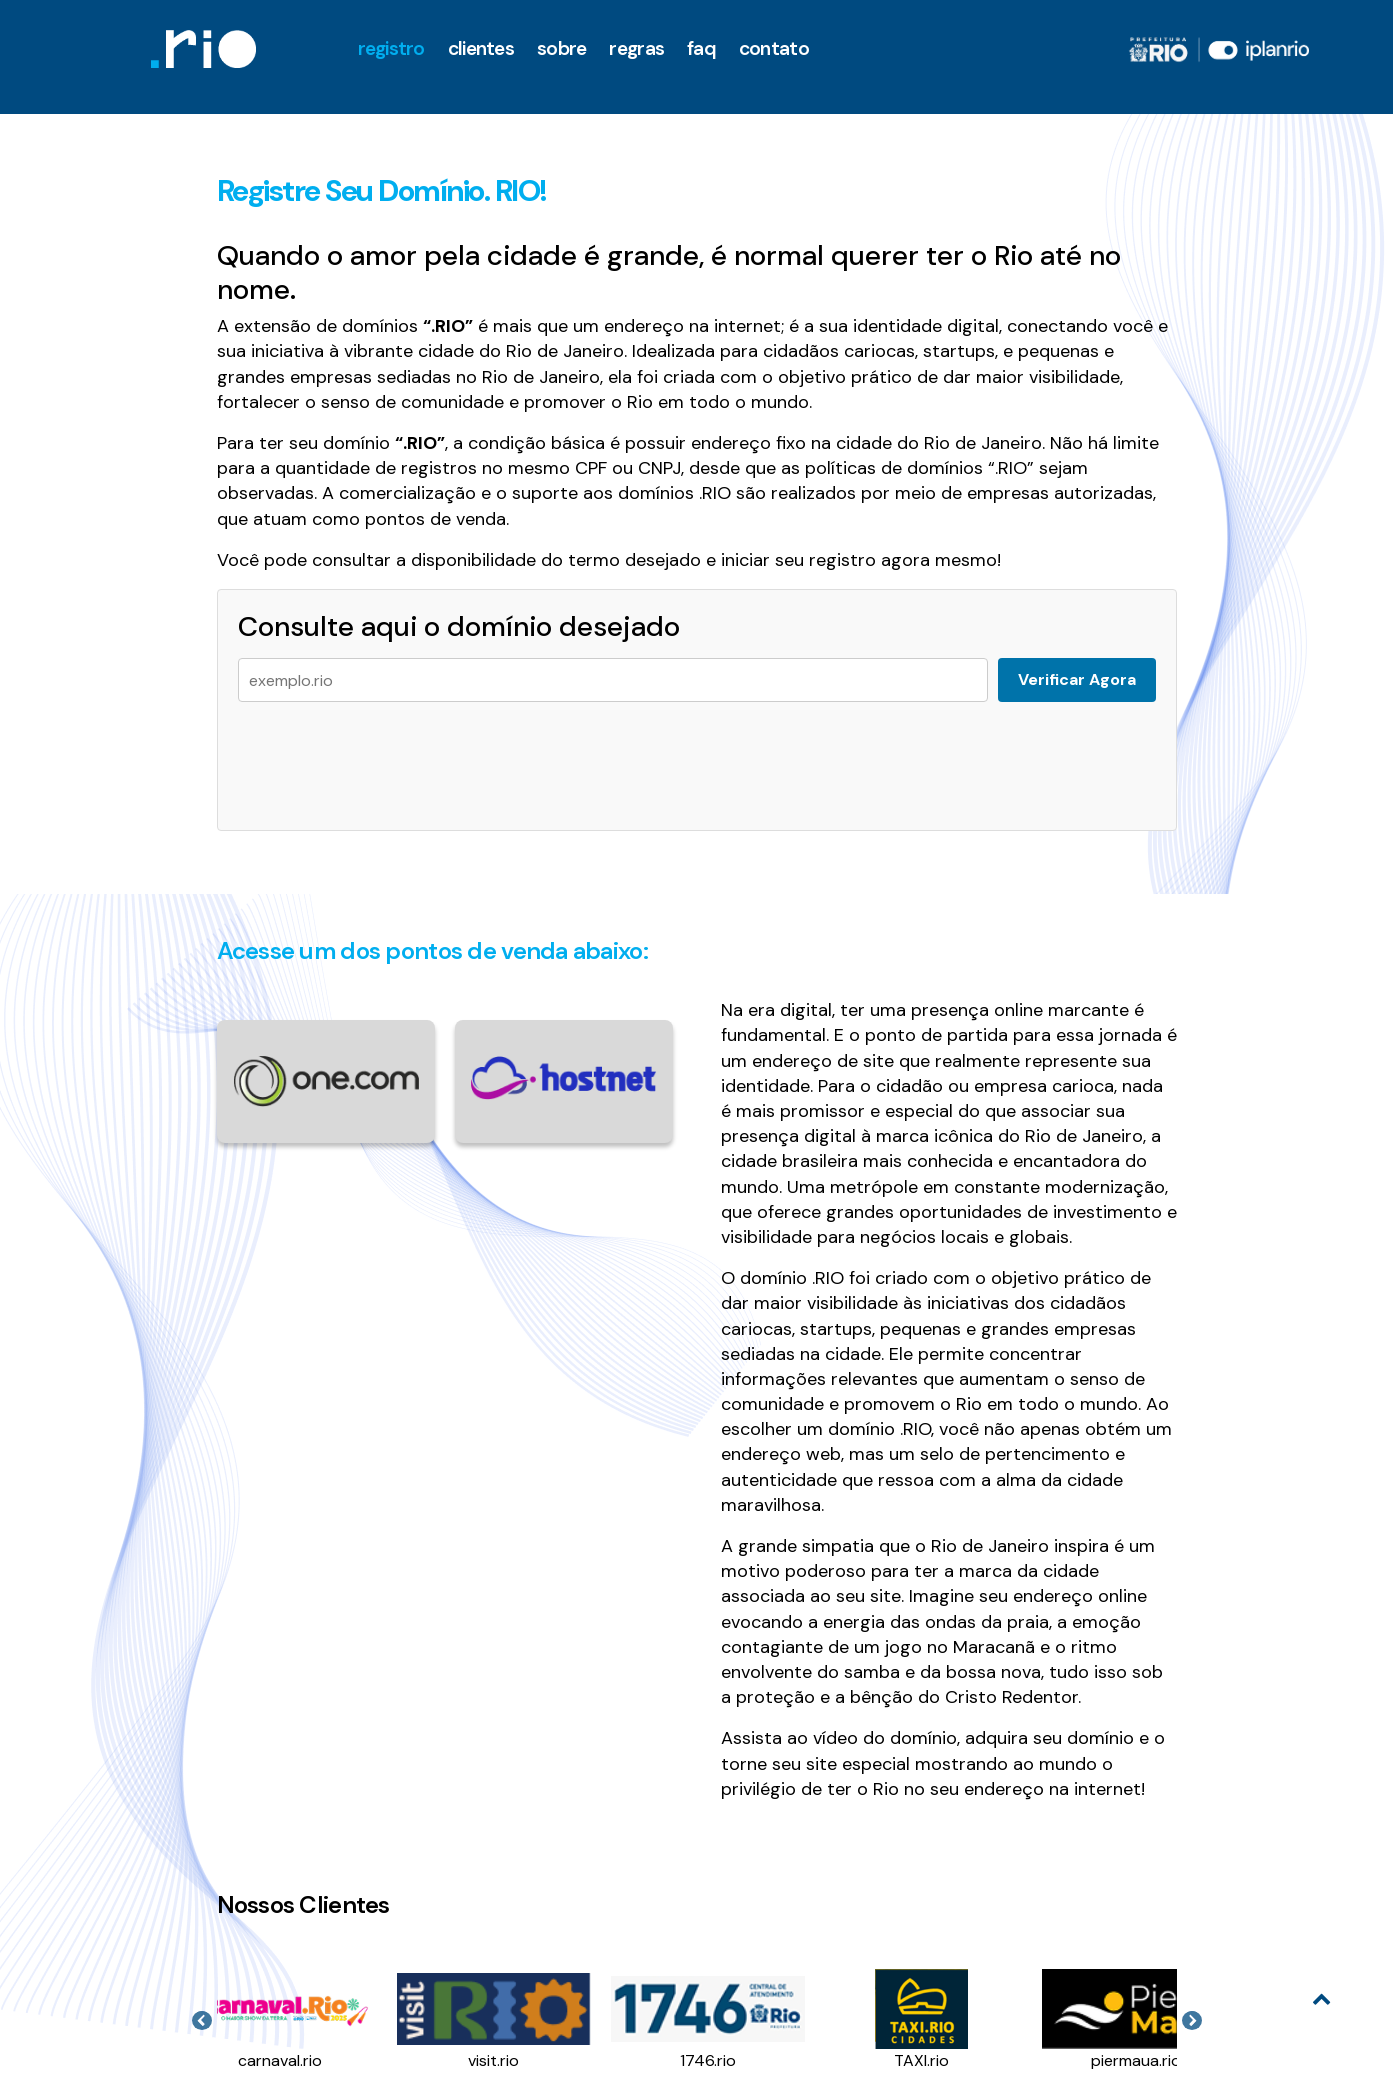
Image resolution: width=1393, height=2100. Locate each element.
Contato (774, 48)
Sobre (561, 48)
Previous (202, 2021)
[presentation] (390, 756)
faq (701, 48)
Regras (636, 48)
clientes (481, 48)
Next (1192, 2021)
